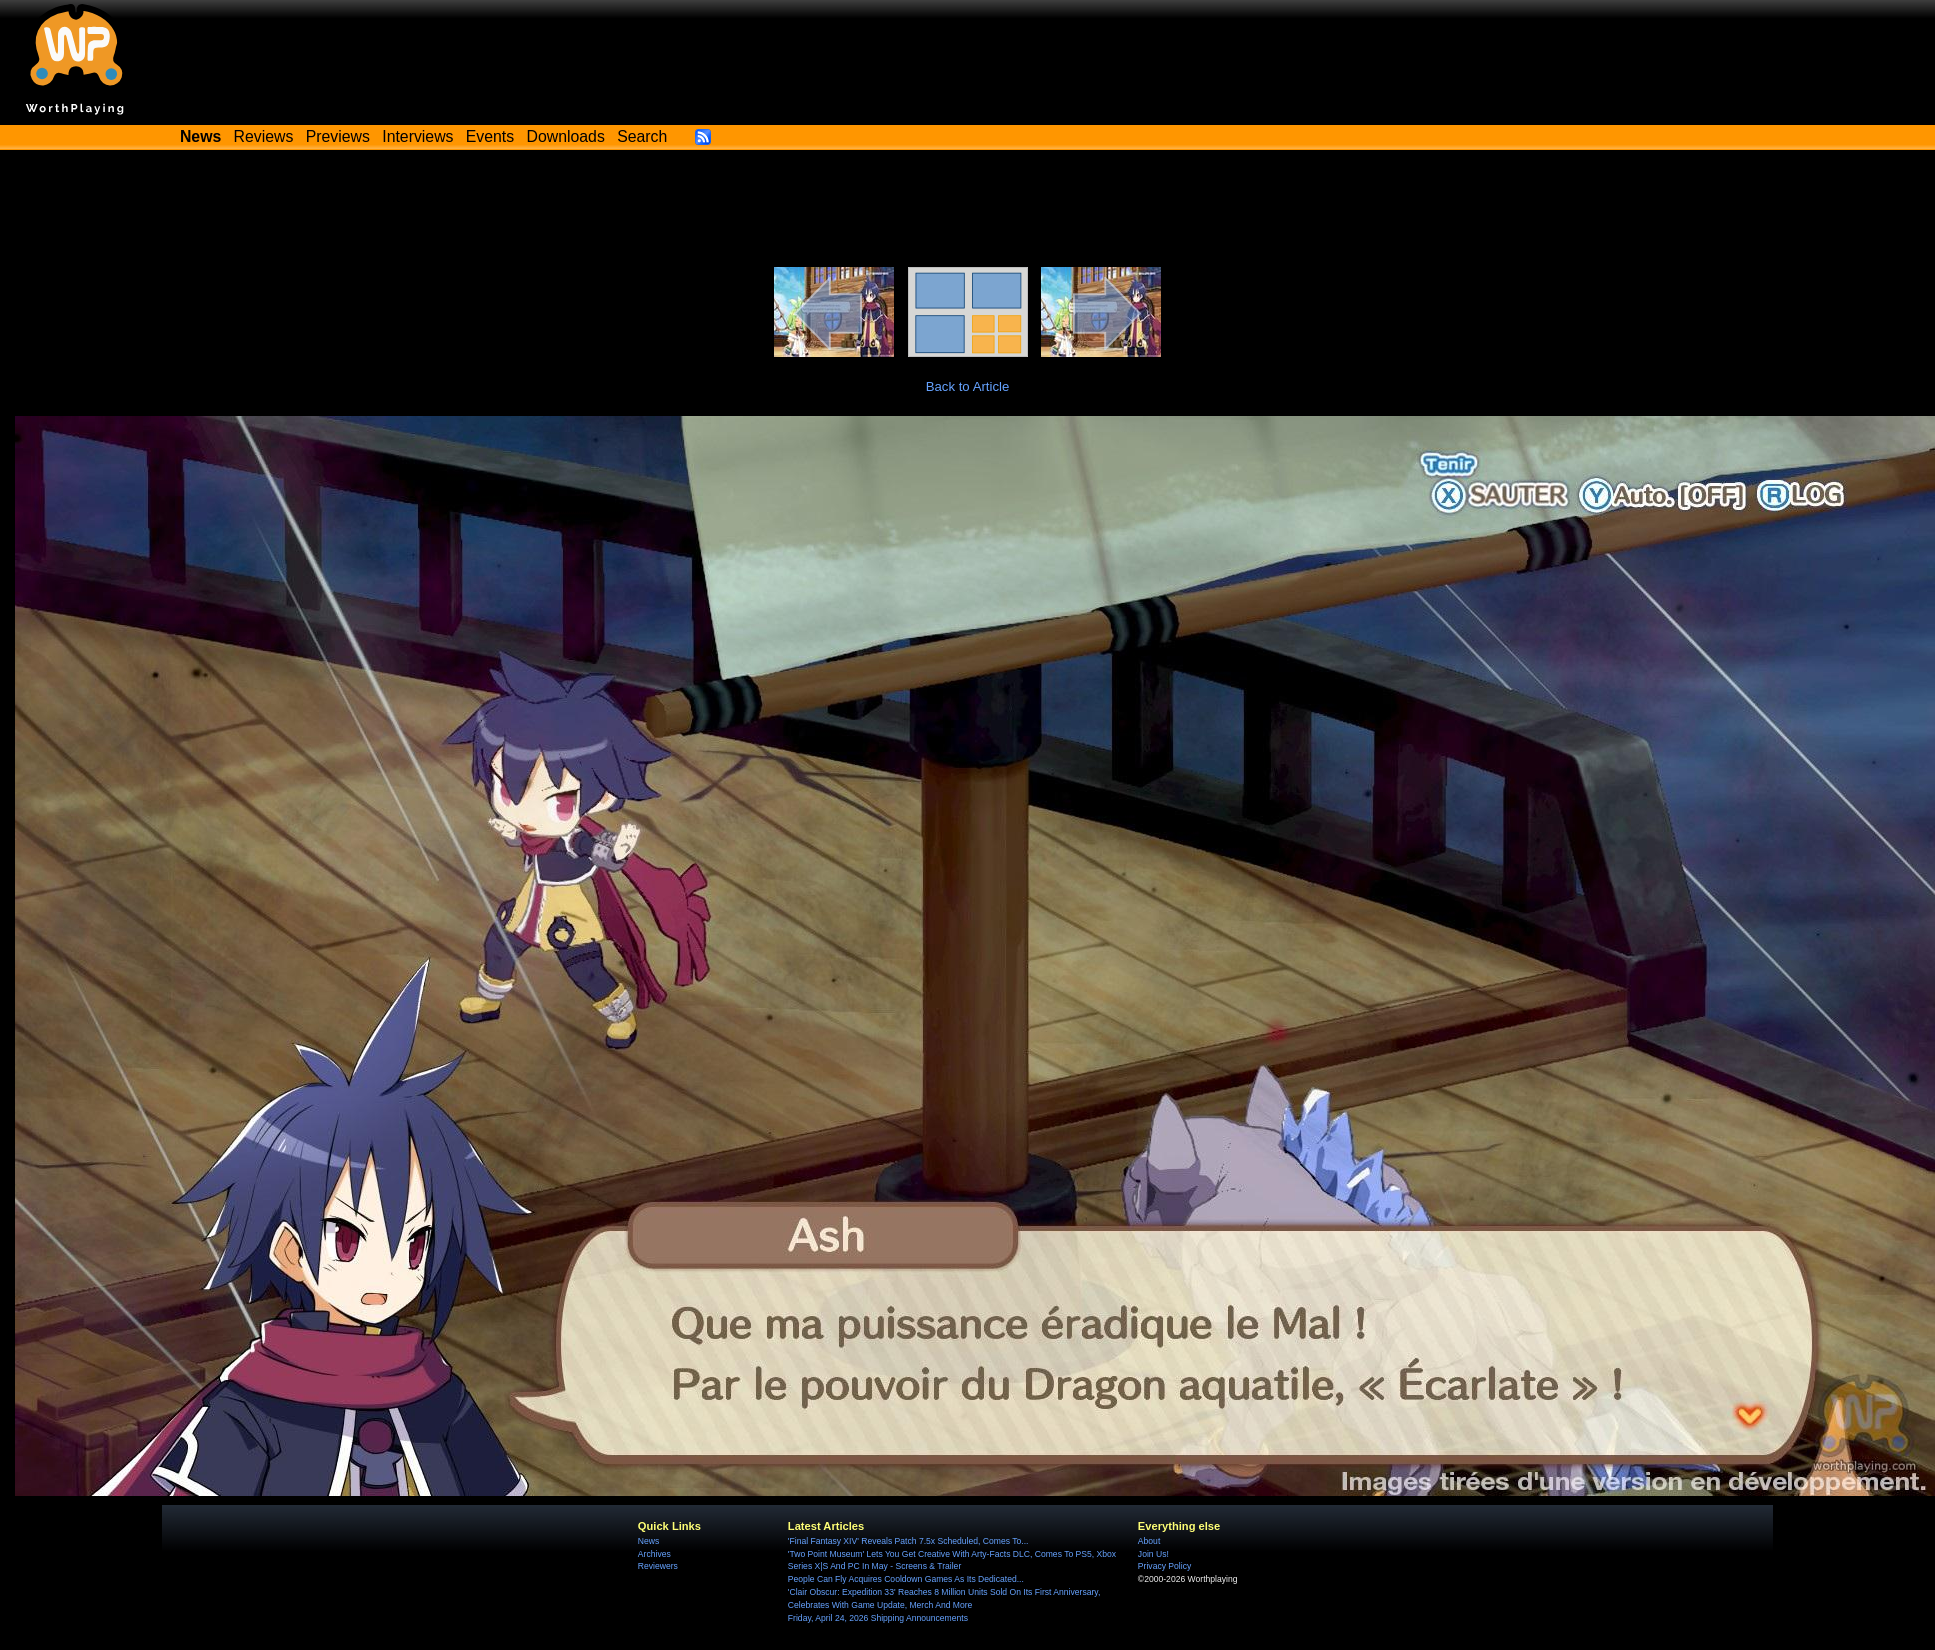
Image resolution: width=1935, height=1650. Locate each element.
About (1149, 1541)
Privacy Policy (1164, 1566)
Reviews (264, 136)
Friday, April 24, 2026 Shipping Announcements (878, 1618)
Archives (654, 1554)
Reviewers (658, 1566)
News (648, 1541)
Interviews (417, 136)
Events (490, 136)
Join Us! (1153, 1554)
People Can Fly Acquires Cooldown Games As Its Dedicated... (906, 1579)
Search (642, 136)
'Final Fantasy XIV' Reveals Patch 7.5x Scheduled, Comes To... (908, 1541)
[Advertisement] (968, 212)
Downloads (566, 136)
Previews (338, 136)
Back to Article (968, 386)
